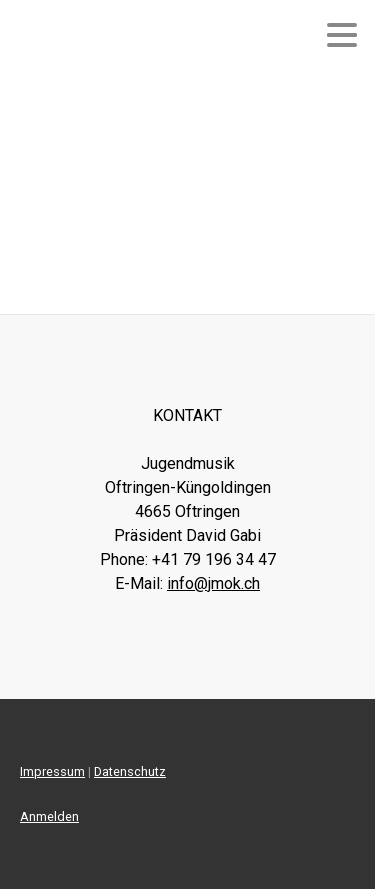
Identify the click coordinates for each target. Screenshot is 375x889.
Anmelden (49, 816)
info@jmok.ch (213, 583)
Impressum (52, 771)
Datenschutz (130, 771)
